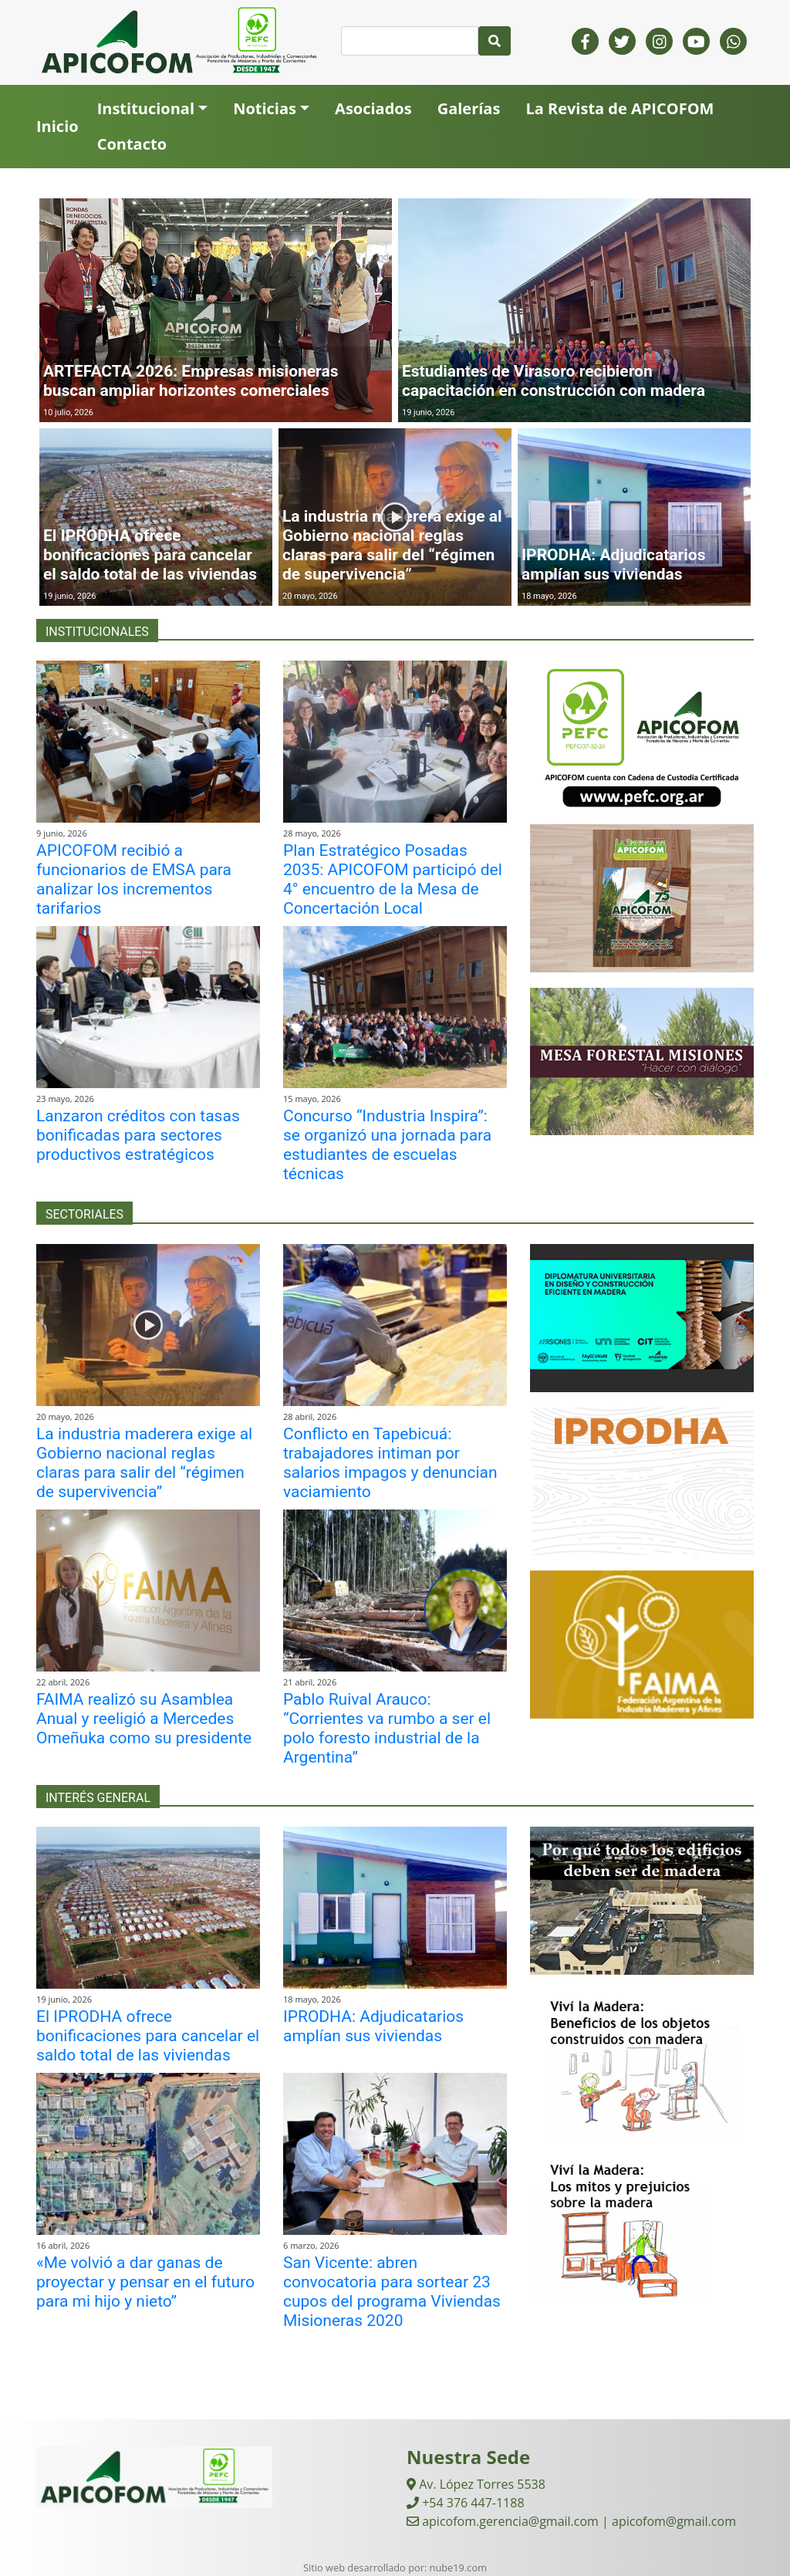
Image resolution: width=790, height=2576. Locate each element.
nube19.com (458, 2567)
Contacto (132, 144)
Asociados (373, 108)
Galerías (469, 108)
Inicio (57, 126)
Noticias (264, 108)
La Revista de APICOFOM (619, 108)
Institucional (145, 108)
